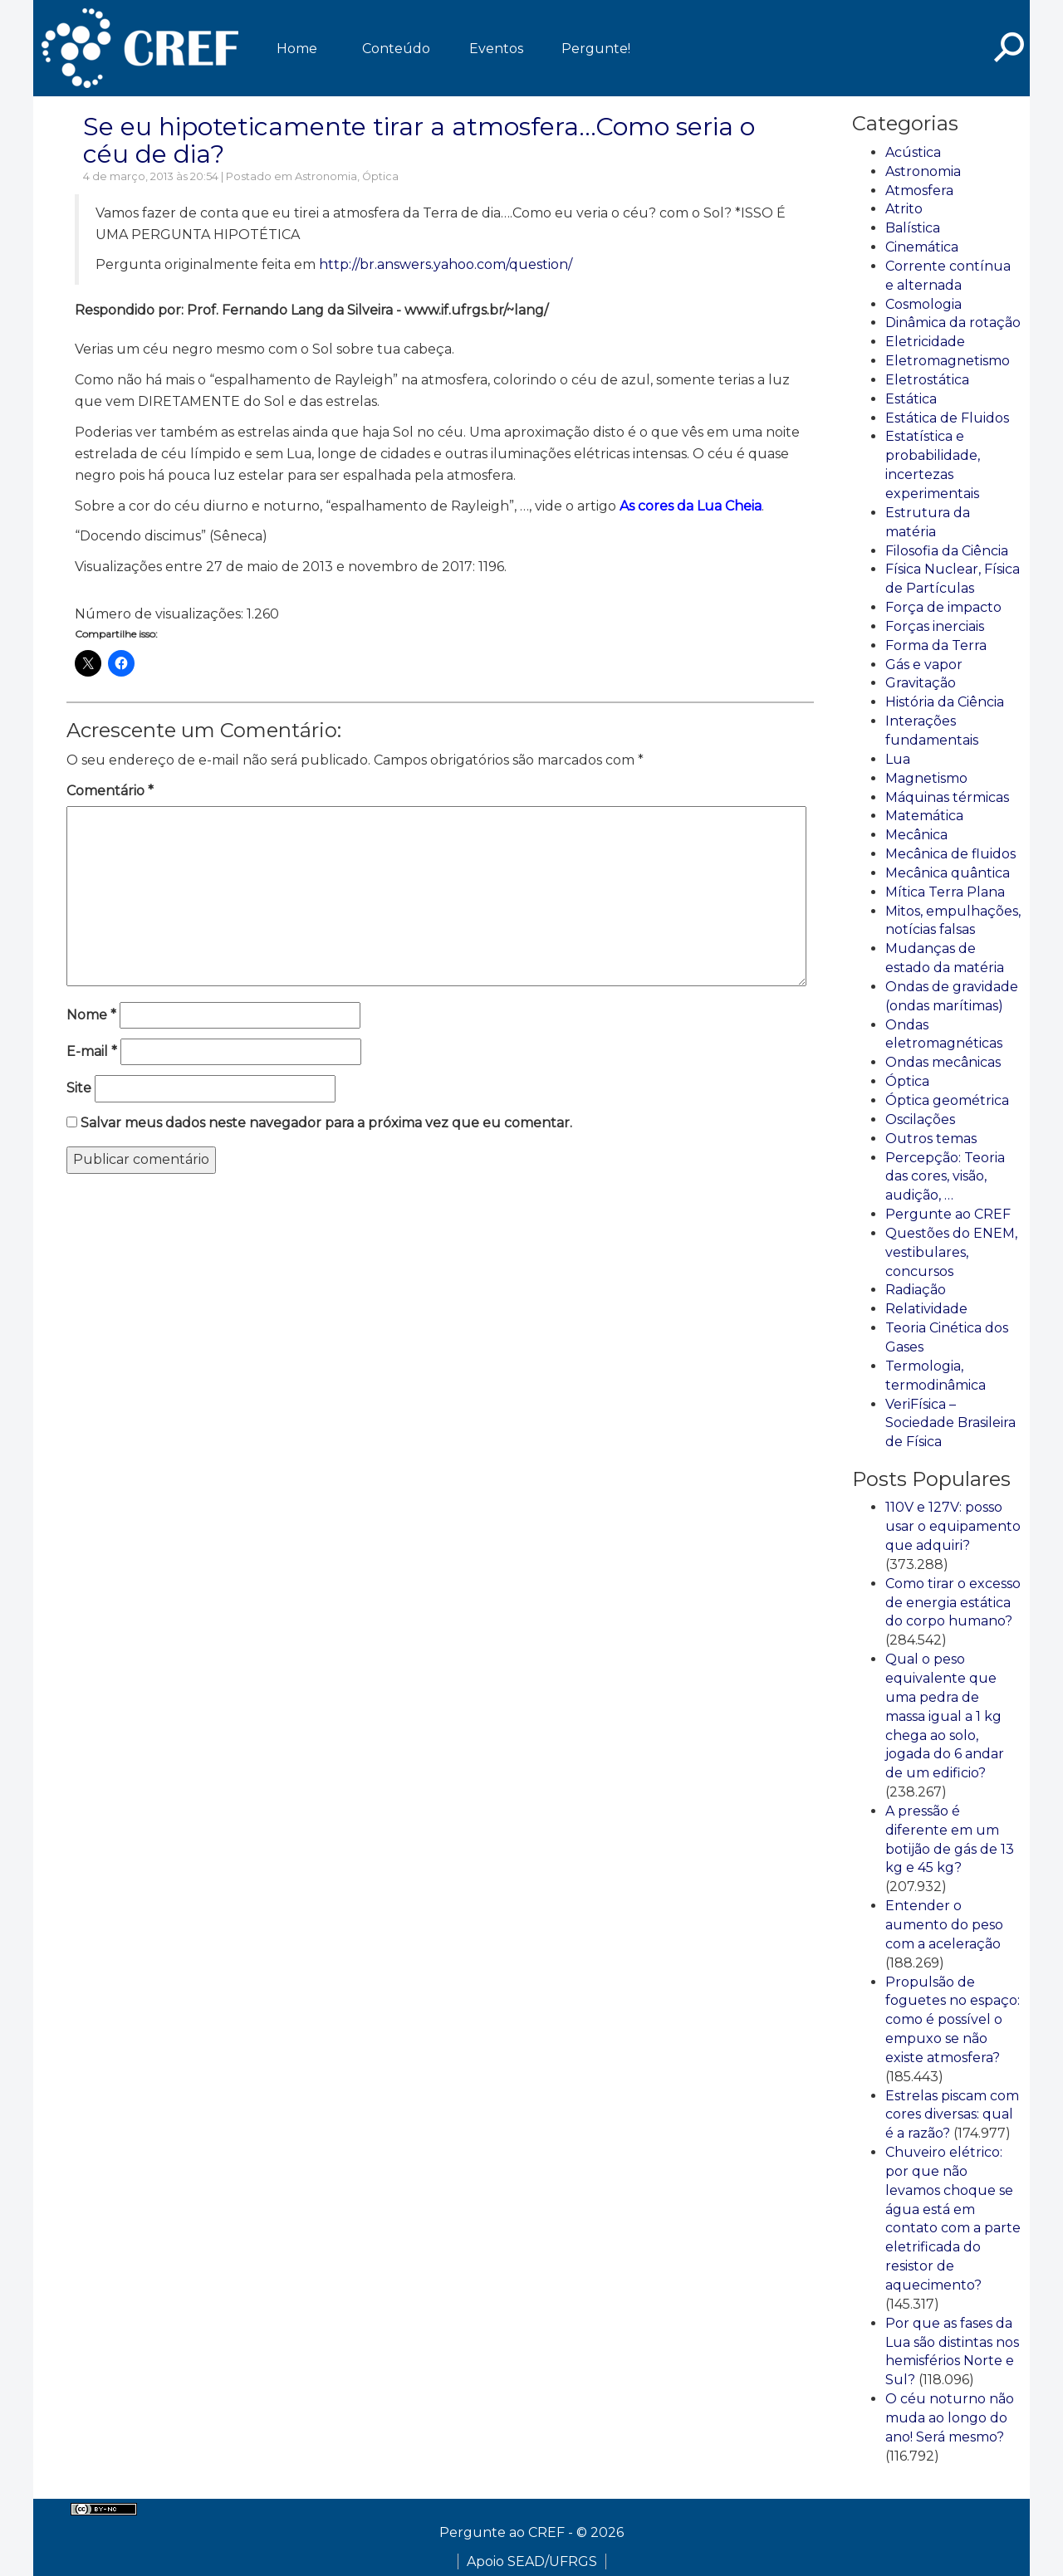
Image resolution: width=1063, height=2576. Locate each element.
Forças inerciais (934, 626)
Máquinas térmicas (947, 797)
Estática (911, 399)
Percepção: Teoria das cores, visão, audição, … (945, 1177)
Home (297, 48)
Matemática (924, 816)
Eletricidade (925, 341)
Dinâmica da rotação (953, 322)
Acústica (913, 152)
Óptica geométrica (947, 1100)
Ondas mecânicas (943, 1062)
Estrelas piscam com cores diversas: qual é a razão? (952, 2115)
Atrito (904, 209)
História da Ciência (944, 702)
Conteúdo (396, 48)
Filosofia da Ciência (946, 551)
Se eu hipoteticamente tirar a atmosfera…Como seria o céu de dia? (419, 140)
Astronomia (326, 176)
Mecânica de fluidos (950, 854)
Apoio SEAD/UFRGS (532, 2561)
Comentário (110, 791)
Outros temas (931, 1138)
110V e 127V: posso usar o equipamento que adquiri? (953, 1526)
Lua (897, 759)
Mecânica (916, 835)
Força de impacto (943, 607)
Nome (91, 1015)
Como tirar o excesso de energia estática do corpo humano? (953, 1603)
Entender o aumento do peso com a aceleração (944, 1925)
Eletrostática (927, 380)
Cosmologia (923, 304)
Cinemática (921, 247)
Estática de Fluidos (947, 418)
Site (78, 1088)
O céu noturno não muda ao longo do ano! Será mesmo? (949, 2418)
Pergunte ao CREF (948, 1214)
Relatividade (926, 1309)
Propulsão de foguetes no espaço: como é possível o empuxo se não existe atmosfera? (952, 2019)
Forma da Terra (936, 645)
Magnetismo (926, 778)
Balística (912, 228)
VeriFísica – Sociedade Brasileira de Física (950, 1423)
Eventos (496, 48)
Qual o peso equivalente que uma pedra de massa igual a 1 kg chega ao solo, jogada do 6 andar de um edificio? (944, 1716)
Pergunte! (595, 48)
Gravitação (920, 683)
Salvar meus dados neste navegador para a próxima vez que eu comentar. (326, 1123)
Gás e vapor (924, 664)
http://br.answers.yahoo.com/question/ (445, 264)
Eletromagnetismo (947, 361)
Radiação (915, 1290)
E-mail (91, 1051)
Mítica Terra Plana (945, 892)
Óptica (380, 176)
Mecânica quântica (947, 873)
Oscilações (920, 1119)
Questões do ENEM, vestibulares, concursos (951, 1252)
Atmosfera (919, 190)
